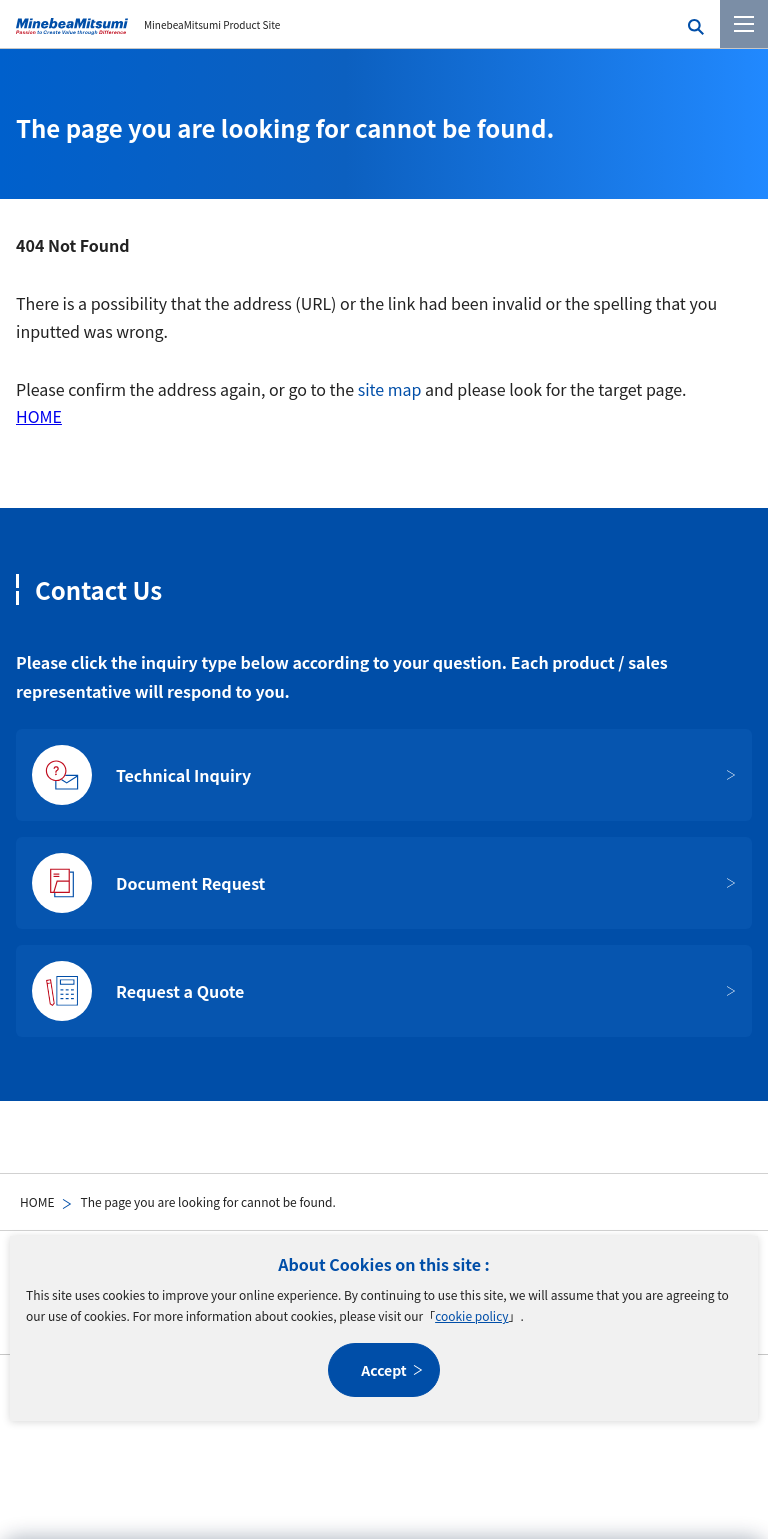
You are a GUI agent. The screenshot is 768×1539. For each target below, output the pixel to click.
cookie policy (471, 1315)
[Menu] (744, 24)
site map (390, 389)
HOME (37, 1201)
